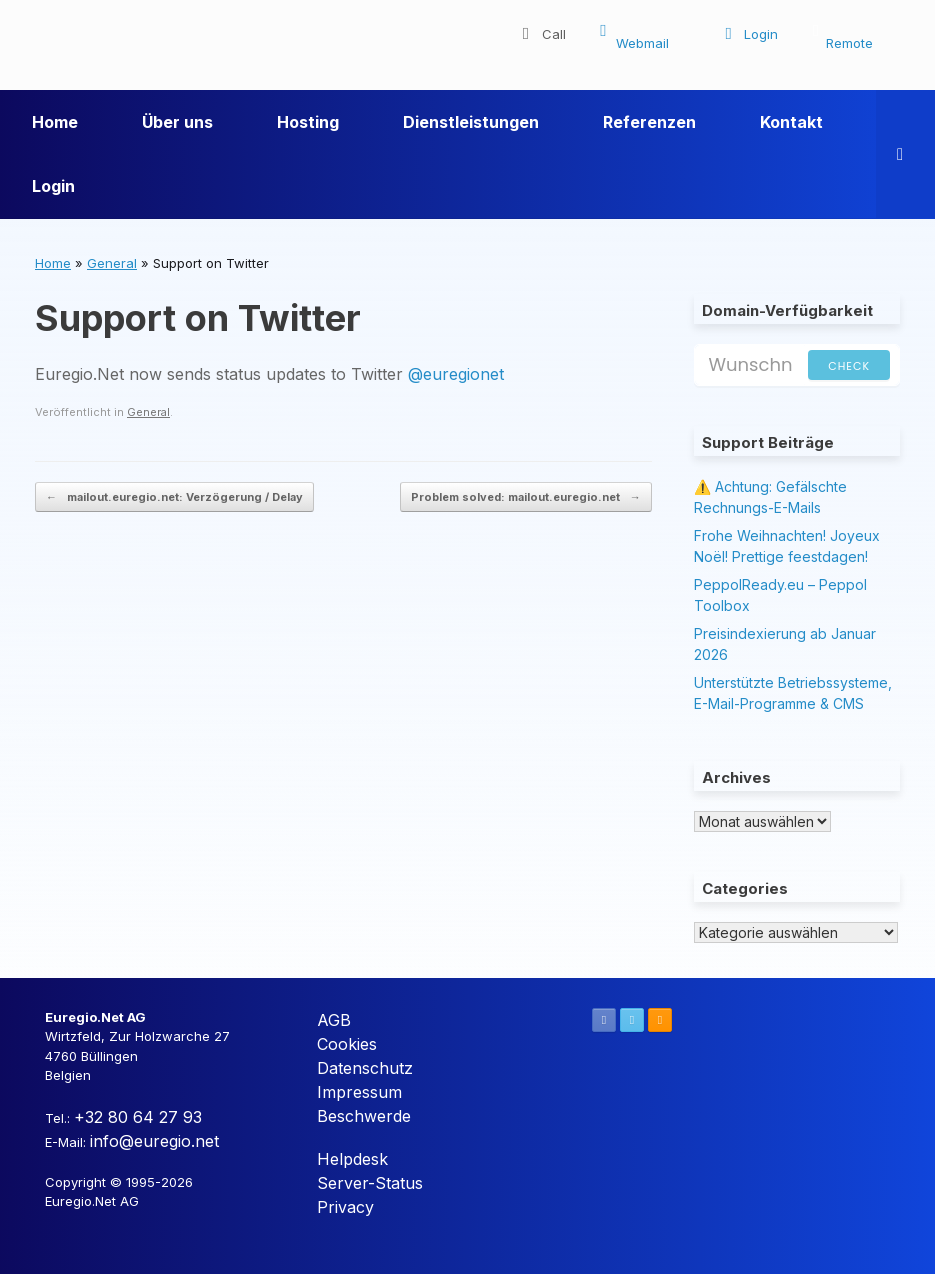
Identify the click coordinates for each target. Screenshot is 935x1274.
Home (55, 122)
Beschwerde (364, 1116)
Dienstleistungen (471, 122)
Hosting (308, 122)
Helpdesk (352, 1159)
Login (53, 186)
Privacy (345, 1207)
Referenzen (649, 122)
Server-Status (370, 1183)
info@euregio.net (154, 1141)
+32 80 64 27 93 (138, 1117)
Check (849, 366)
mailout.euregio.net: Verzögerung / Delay (174, 497)
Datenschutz (365, 1068)
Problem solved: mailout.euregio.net (526, 497)
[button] (905, 154)
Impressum (359, 1092)
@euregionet (456, 374)
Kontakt (791, 122)
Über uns (177, 122)
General (112, 263)
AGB (334, 1020)
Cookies (347, 1044)
